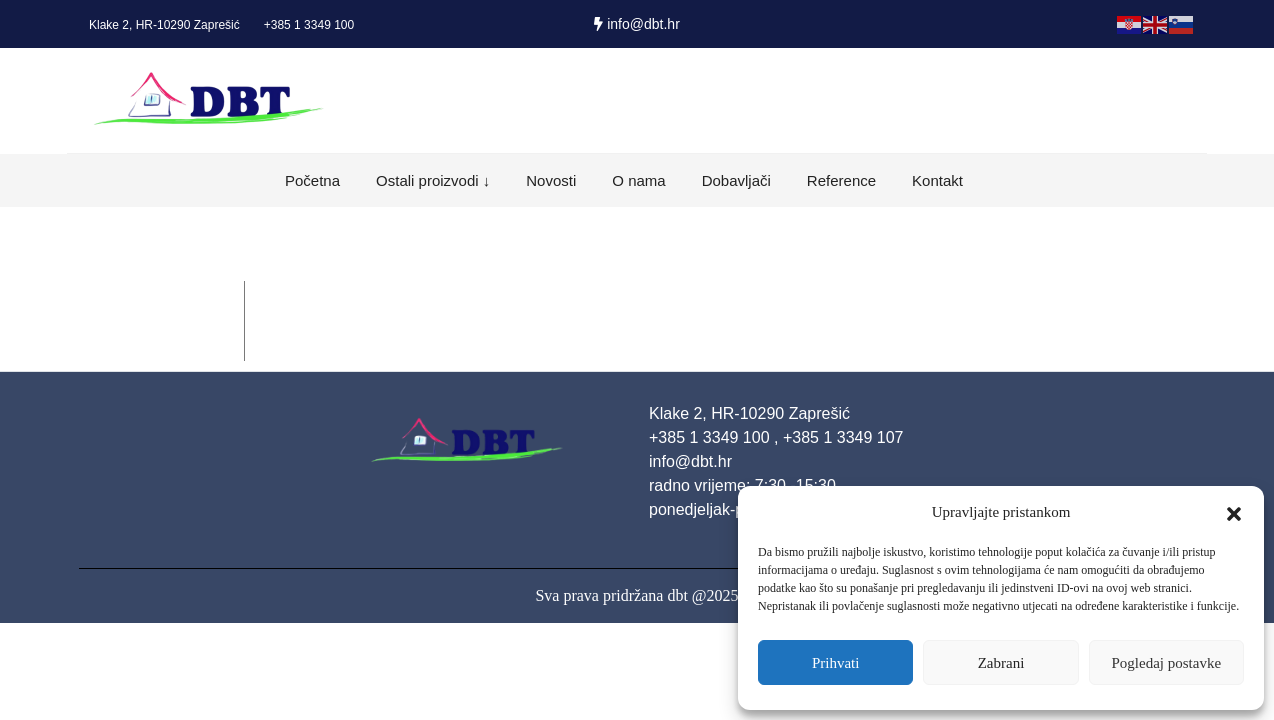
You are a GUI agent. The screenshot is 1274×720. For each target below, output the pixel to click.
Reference (841, 180)
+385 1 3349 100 (309, 25)
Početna (312, 180)
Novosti (551, 180)
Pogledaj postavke (1167, 663)
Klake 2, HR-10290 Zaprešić (164, 25)
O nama (638, 180)
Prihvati (836, 663)
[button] (1234, 512)
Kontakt (937, 180)
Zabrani (1001, 663)
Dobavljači (736, 180)
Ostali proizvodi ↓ (433, 180)
